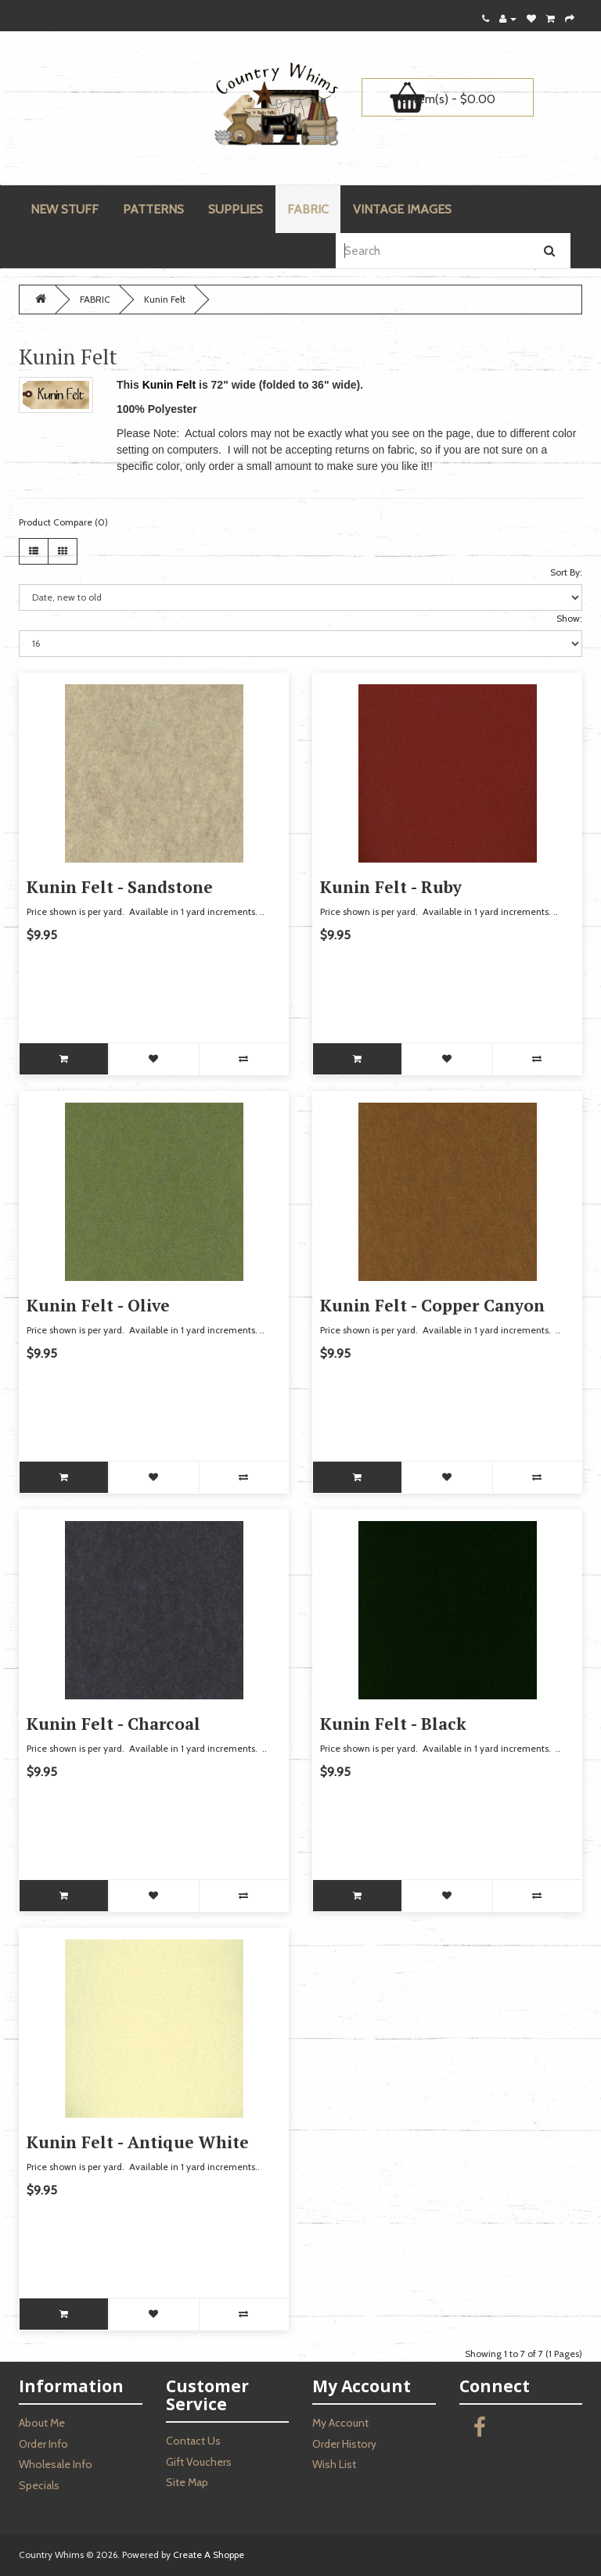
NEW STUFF (65, 209)
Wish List (334, 2464)
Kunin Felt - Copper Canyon (432, 1305)
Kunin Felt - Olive (98, 1305)
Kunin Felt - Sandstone (120, 887)
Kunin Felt (164, 299)
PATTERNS (153, 209)
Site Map (187, 2482)
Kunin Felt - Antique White (138, 2142)
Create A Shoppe (208, 2554)
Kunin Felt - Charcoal (113, 1724)
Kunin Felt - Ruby (391, 887)
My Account (340, 2423)
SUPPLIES (235, 209)
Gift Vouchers (199, 2462)
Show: (569, 618)
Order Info (43, 2444)
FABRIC (308, 209)
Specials (39, 2485)
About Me (42, 2423)
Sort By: (566, 572)
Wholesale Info (55, 2464)
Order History (344, 2444)
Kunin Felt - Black (393, 1724)
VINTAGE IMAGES (402, 209)
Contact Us (193, 2441)
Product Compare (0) (63, 522)
